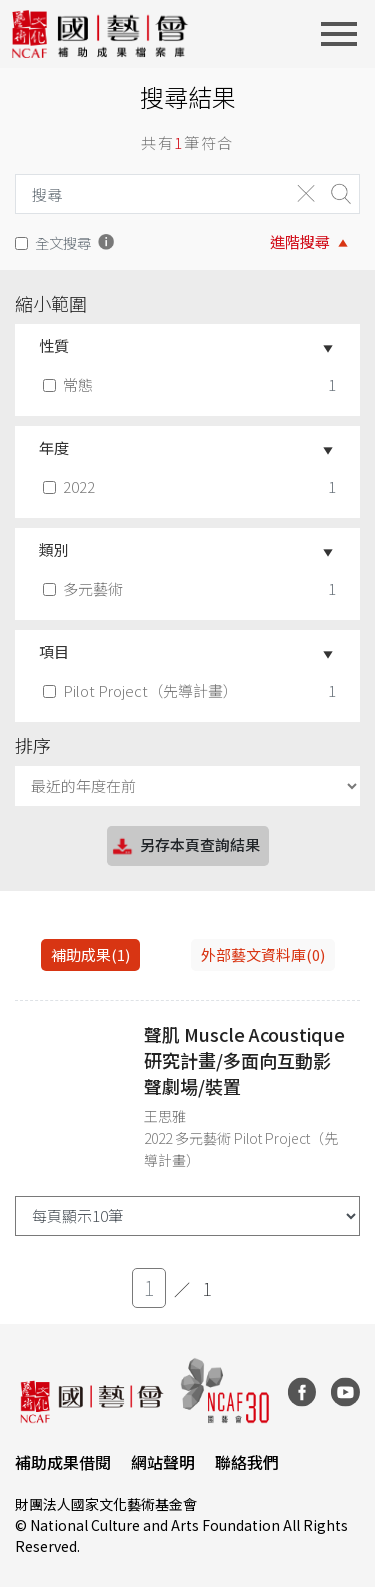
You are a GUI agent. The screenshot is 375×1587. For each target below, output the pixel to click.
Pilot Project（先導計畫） (142, 690)
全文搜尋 (63, 242)
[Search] (147, 194)
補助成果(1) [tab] (90, 954)
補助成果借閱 (63, 1462)
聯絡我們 (247, 1462)
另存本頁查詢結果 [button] (185, 846)
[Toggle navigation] (345, 34)
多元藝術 (85, 588)
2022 (71, 486)
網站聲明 (163, 1462)
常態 (70, 384)
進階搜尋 (300, 241)
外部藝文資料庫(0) (263, 954)
